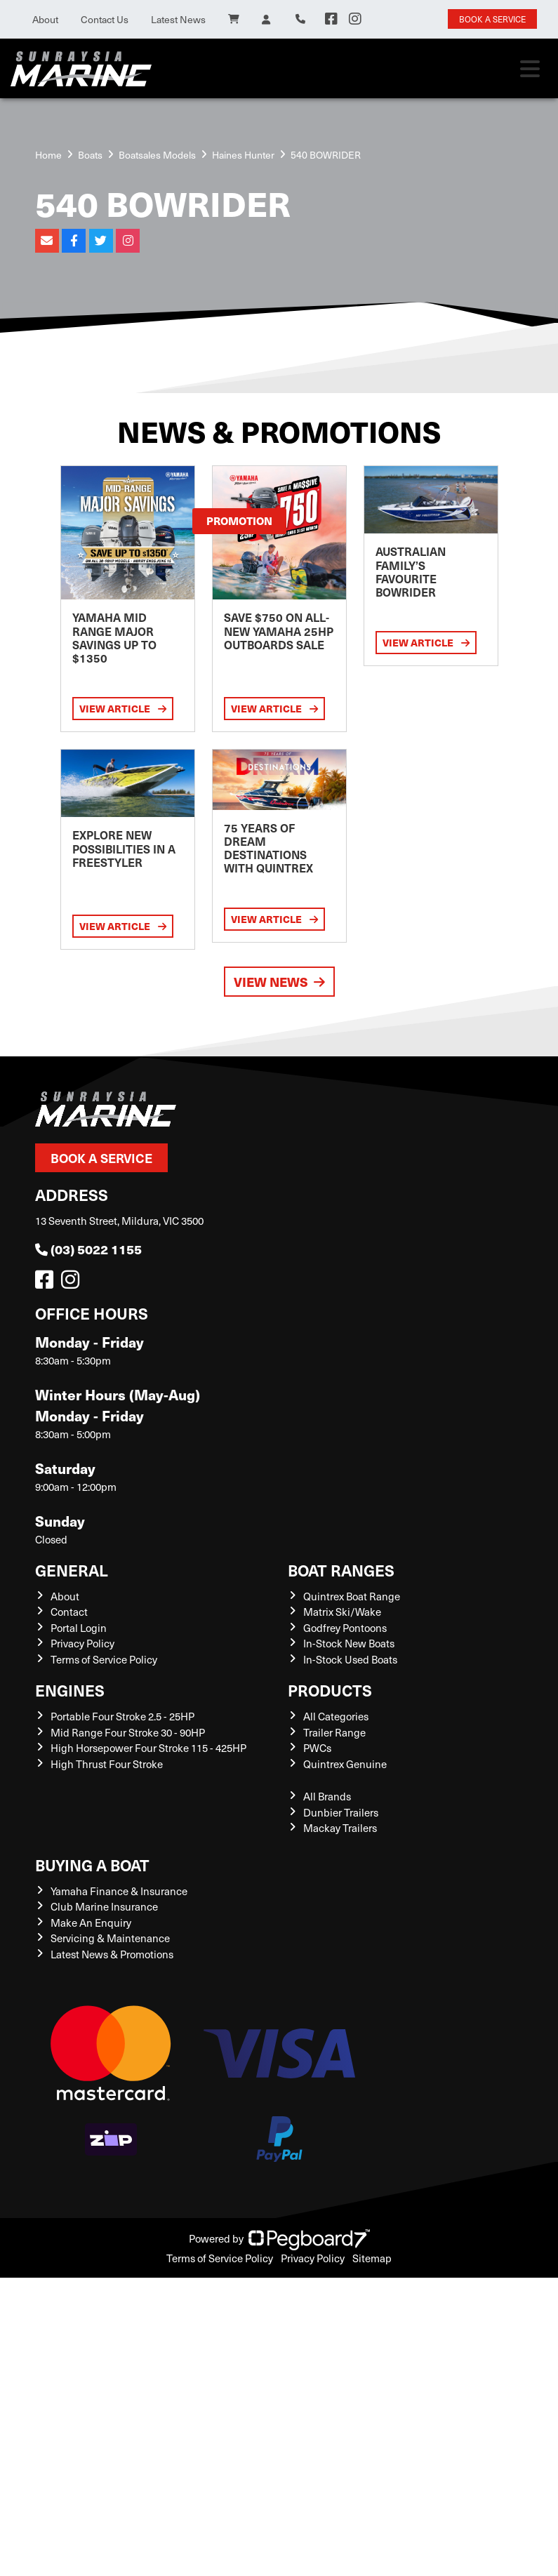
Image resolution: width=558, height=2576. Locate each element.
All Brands (327, 1796)
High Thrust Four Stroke (107, 1764)
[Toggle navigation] (529, 69)
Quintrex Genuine (345, 1764)
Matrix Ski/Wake (342, 1612)
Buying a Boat (92, 1864)
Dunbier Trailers (340, 1812)
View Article (122, 708)
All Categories (335, 1716)
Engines (70, 1690)
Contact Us (104, 19)
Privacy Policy (82, 1643)
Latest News (178, 19)
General (71, 1570)
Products (330, 1690)
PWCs (317, 1748)
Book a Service (101, 1158)
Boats (90, 154)
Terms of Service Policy (104, 1659)
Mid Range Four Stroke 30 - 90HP (128, 1732)
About (45, 19)
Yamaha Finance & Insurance (119, 1891)
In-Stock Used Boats (350, 1659)
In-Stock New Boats (348, 1643)
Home (48, 154)
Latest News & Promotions (112, 1954)
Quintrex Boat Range (351, 1596)
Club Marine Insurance (104, 1906)
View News (279, 981)
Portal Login (79, 1628)
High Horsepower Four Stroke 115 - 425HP (148, 1748)
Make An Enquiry (91, 1923)
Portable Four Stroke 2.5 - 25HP (122, 1716)
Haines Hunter (243, 154)
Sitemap (372, 2258)
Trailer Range (334, 1732)
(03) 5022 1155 (88, 1249)
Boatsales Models (157, 154)
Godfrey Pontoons (345, 1628)
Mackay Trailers (340, 1828)
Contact (69, 1612)
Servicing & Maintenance (110, 1938)
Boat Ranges (341, 1570)
